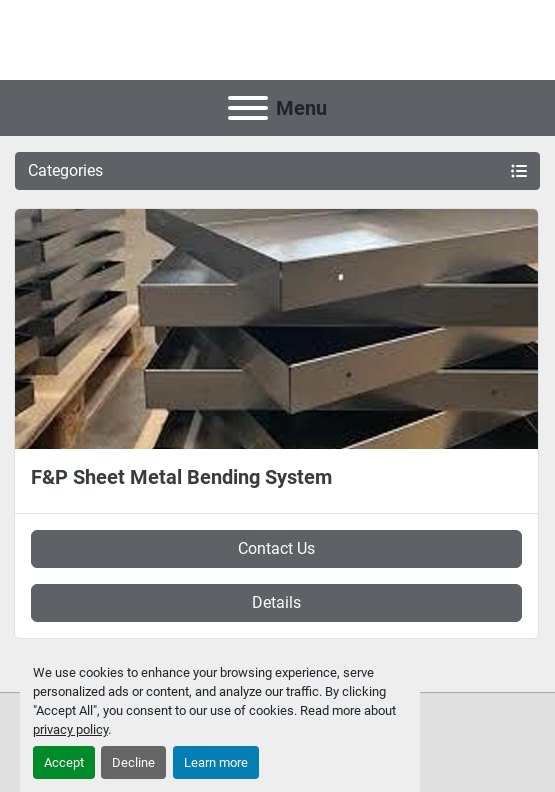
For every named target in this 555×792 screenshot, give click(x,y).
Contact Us (276, 548)
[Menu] (248, 108)
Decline (133, 762)
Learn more (216, 762)
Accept (64, 762)
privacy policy (70, 729)
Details (276, 602)
